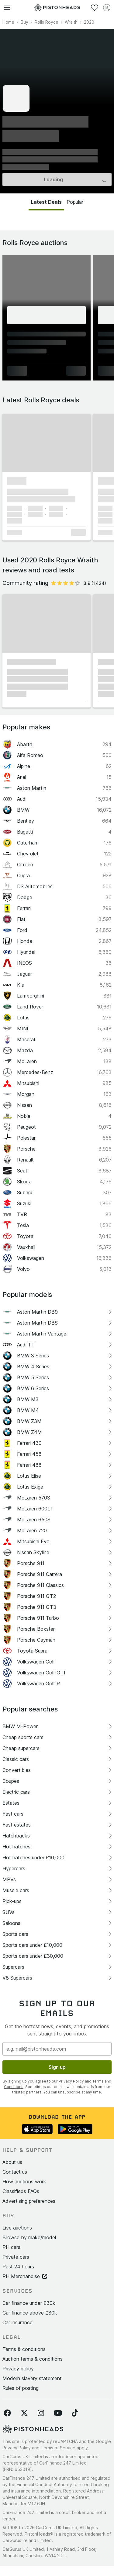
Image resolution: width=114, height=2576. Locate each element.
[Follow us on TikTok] (75, 2413)
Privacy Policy (71, 2081)
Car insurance (17, 2322)
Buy (24, 22)
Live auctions (17, 2228)
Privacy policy (18, 2369)
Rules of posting (20, 2388)
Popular (75, 202)
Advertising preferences (28, 2201)
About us (12, 2162)
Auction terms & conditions (32, 2359)
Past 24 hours (18, 2267)
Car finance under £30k (28, 2303)
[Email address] (57, 2049)
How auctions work (24, 2182)
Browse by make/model (29, 2237)
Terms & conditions (24, 2349)
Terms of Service (58, 2447)
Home (8, 22)
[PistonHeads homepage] (57, 7)
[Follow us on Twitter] (24, 2413)
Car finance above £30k (29, 2313)
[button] (46, 443)
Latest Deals (46, 202)
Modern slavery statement (32, 2378)
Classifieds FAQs (20, 2191)
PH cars (11, 2247)
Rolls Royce (46, 22)
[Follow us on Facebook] (7, 2413)
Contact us (14, 2172)
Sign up (57, 2067)
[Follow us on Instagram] (40, 2413)
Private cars (15, 2257)
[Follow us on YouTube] (58, 2413)
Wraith (71, 22)
